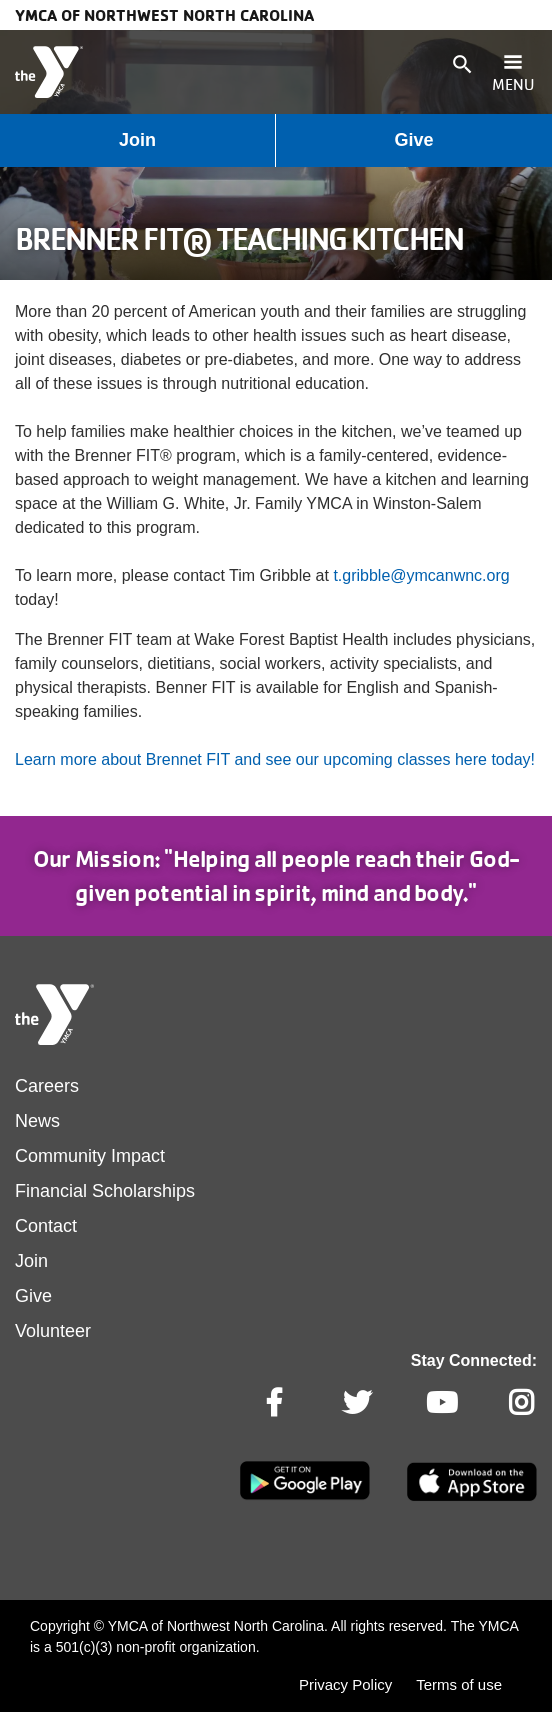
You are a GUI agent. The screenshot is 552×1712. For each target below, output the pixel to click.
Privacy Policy (345, 1684)
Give (413, 140)
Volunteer (53, 1331)
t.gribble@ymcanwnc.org (421, 575)
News (37, 1121)
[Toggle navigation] (513, 72)
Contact (46, 1226)
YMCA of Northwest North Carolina (164, 15)
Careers (47, 1086)
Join (137, 140)
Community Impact (90, 1156)
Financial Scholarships (105, 1191)
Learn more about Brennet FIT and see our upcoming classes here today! (275, 759)
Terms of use (459, 1684)
